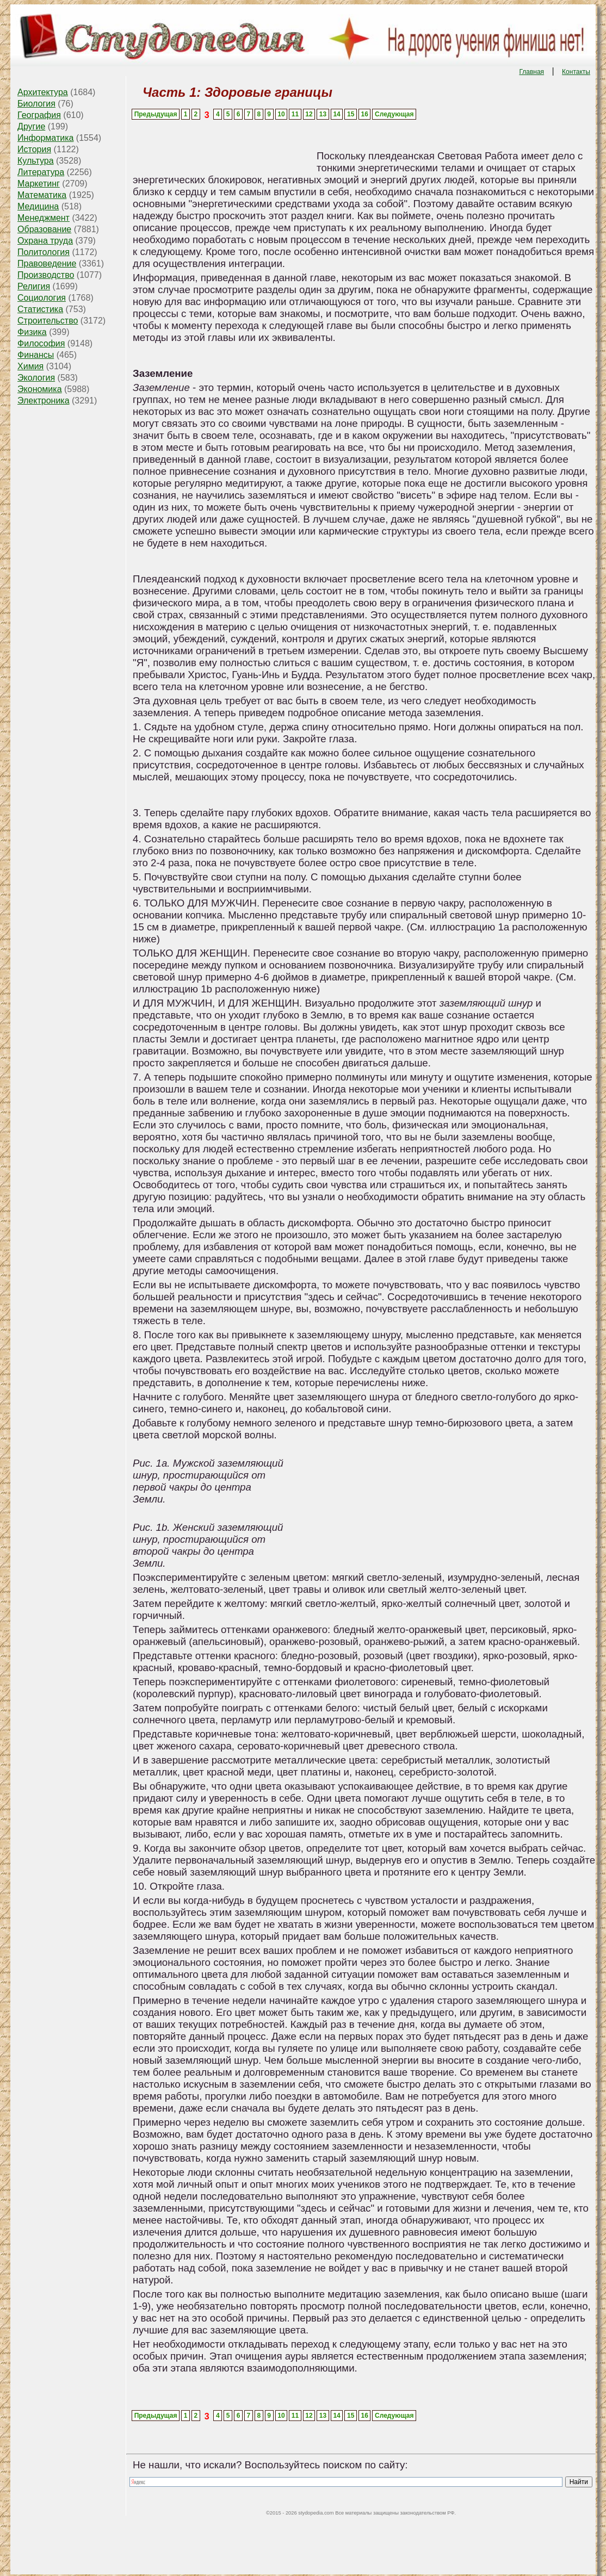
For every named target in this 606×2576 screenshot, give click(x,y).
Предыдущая (155, 114)
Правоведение (46, 263)
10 (281, 114)
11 (295, 114)
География (39, 115)
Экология (36, 377)
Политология (43, 252)
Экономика (39, 389)
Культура (35, 160)
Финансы (35, 354)
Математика (41, 195)
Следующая (394, 114)
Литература (40, 172)
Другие (31, 126)
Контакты (576, 72)
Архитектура (42, 92)
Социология (41, 297)
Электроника (43, 400)
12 (308, 114)
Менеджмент (43, 217)
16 (364, 114)
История (34, 149)
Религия (33, 286)
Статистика (40, 309)
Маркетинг (38, 183)
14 (336, 114)
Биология (36, 103)
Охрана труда (45, 240)
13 (322, 114)
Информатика (45, 137)
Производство (45, 275)
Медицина (38, 206)
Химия (30, 366)
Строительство (47, 320)
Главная (531, 72)
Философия (41, 343)
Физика (32, 332)
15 (350, 114)
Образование (44, 229)
